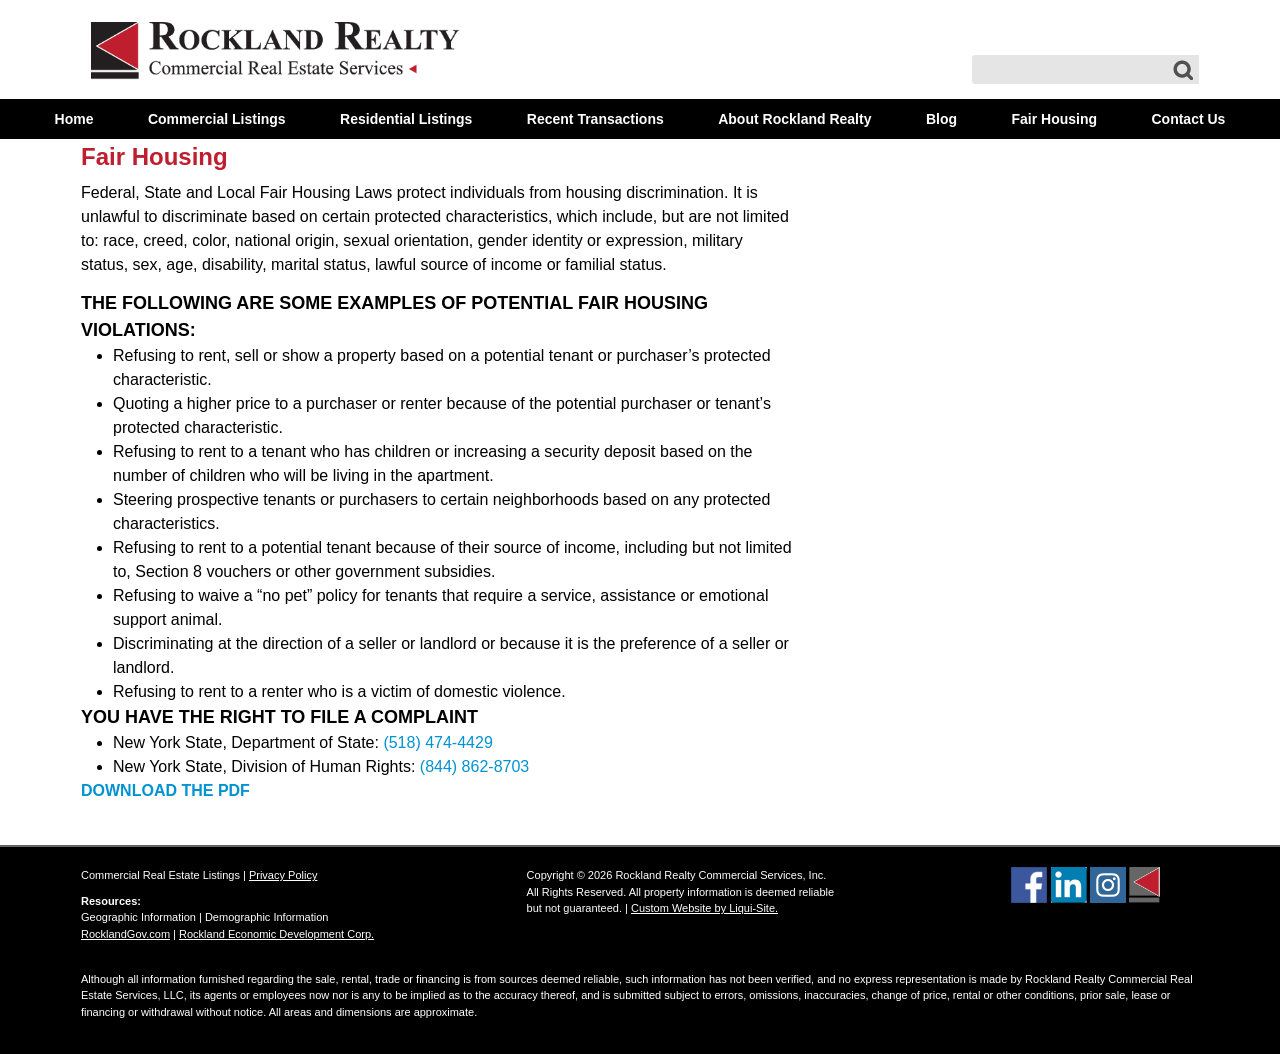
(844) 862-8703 (474, 766)
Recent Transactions (595, 119)
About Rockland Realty (794, 119)
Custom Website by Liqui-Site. (704, 908)
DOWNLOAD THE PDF (165, 790)
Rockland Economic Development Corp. (276, 934)
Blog (941, 119)
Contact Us (1188, 119)
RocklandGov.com (125, 934)
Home (74, 119)
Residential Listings (406, 119)
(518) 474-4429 (437, 742)
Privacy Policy (283, 875)
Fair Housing (1054, 119)
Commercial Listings (217, 119)
